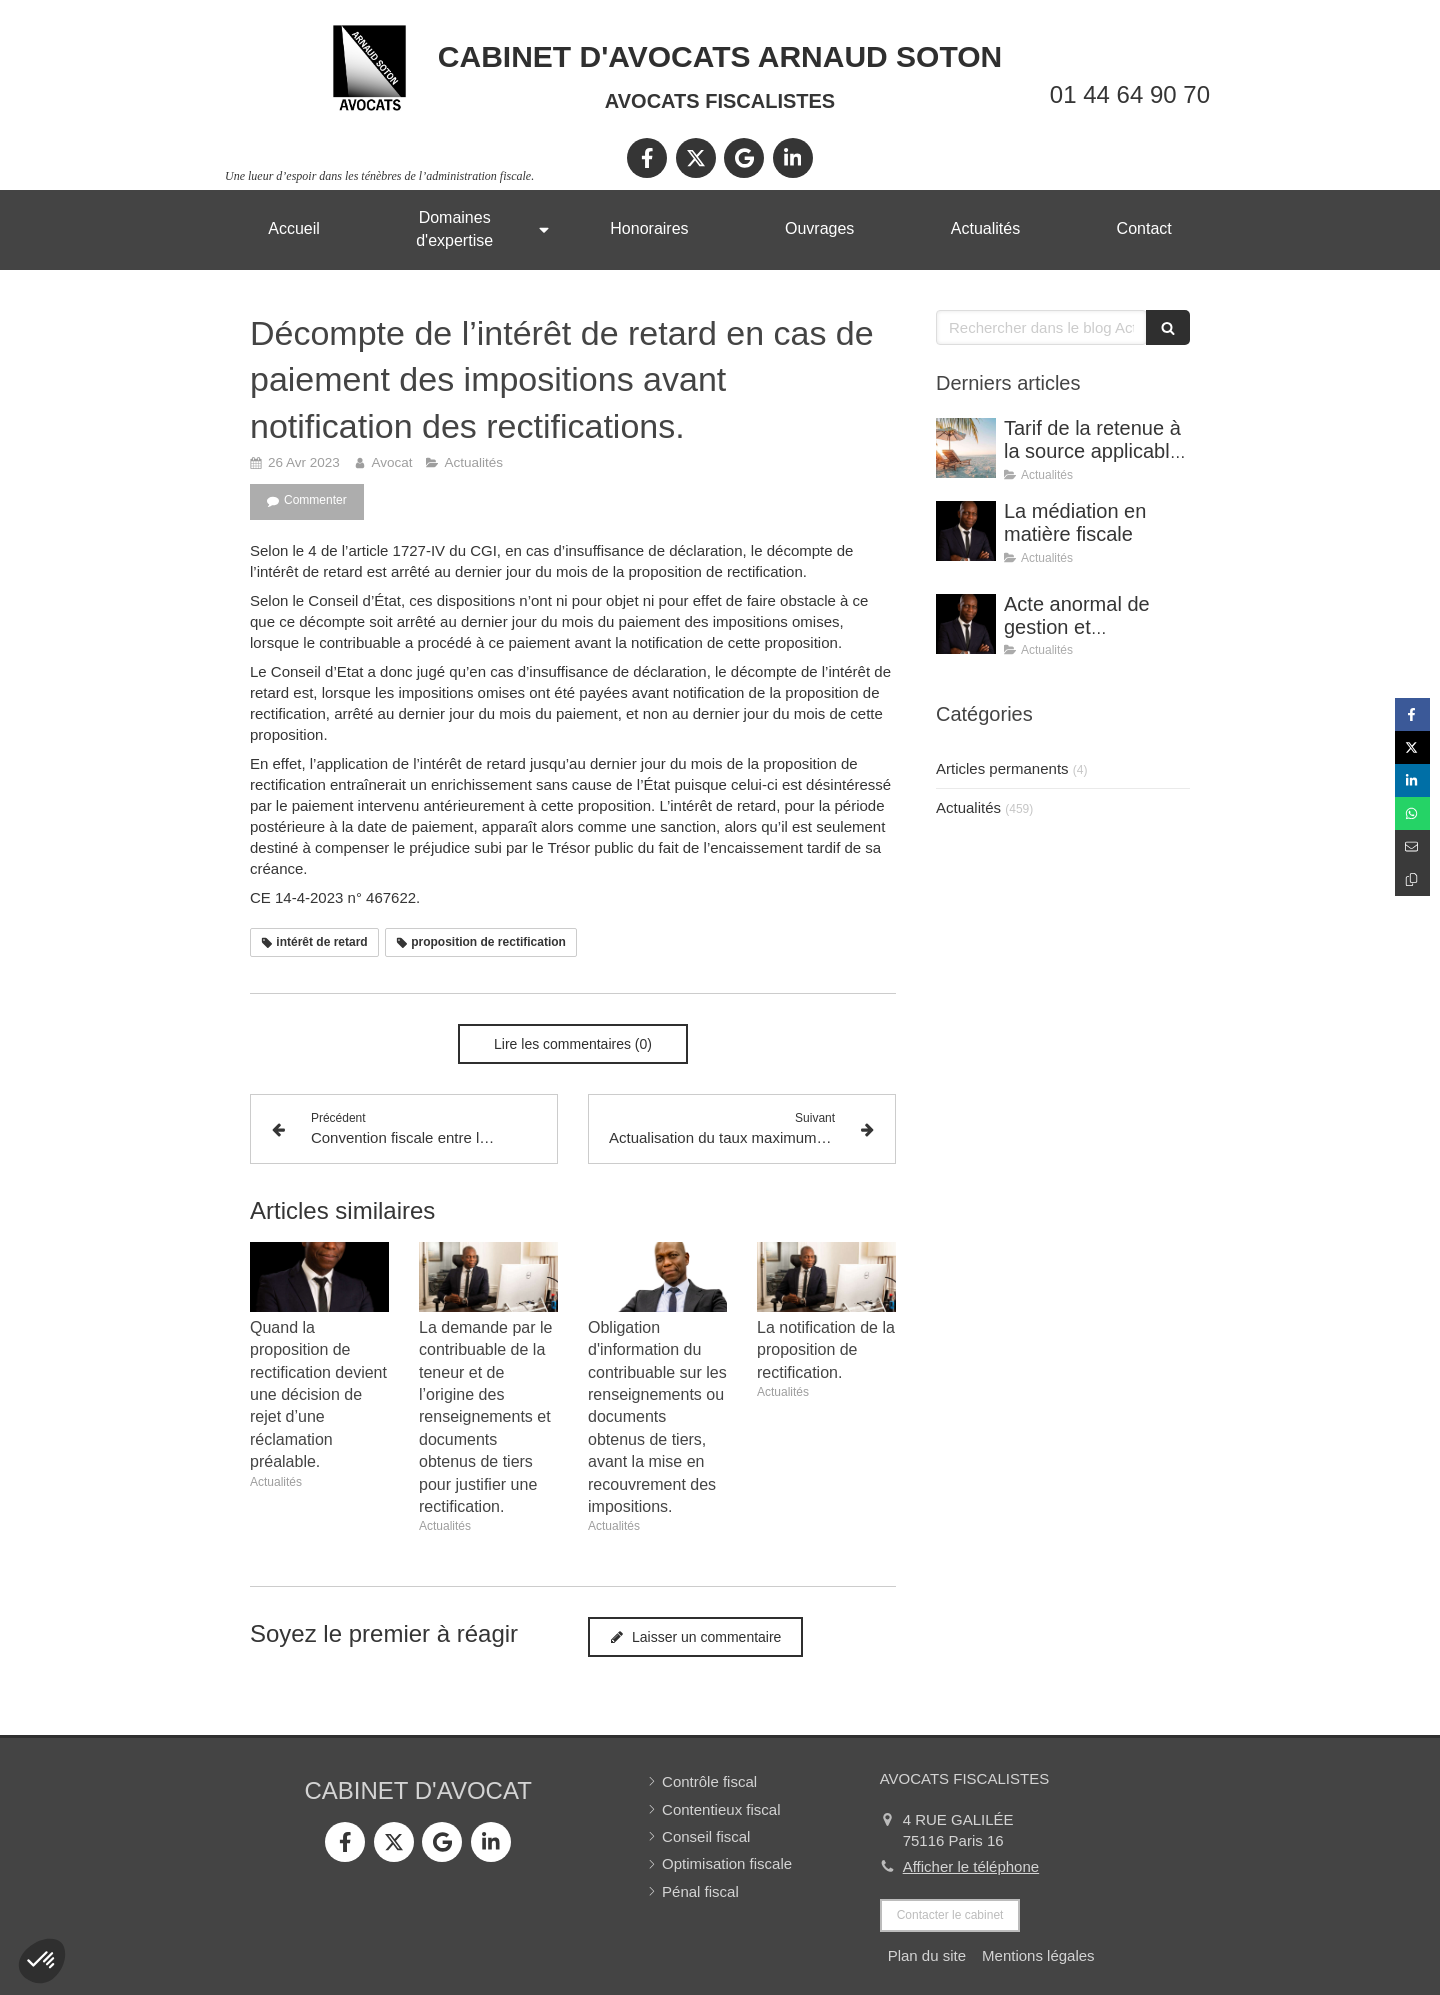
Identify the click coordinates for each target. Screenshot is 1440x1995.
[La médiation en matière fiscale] (966, 531)
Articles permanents (1002, 768)
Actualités (968, 807)
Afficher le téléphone (971, 1866)
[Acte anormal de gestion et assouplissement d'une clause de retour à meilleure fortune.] (966, 624)
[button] (42, 1961)
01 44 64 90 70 (1130, 94)
